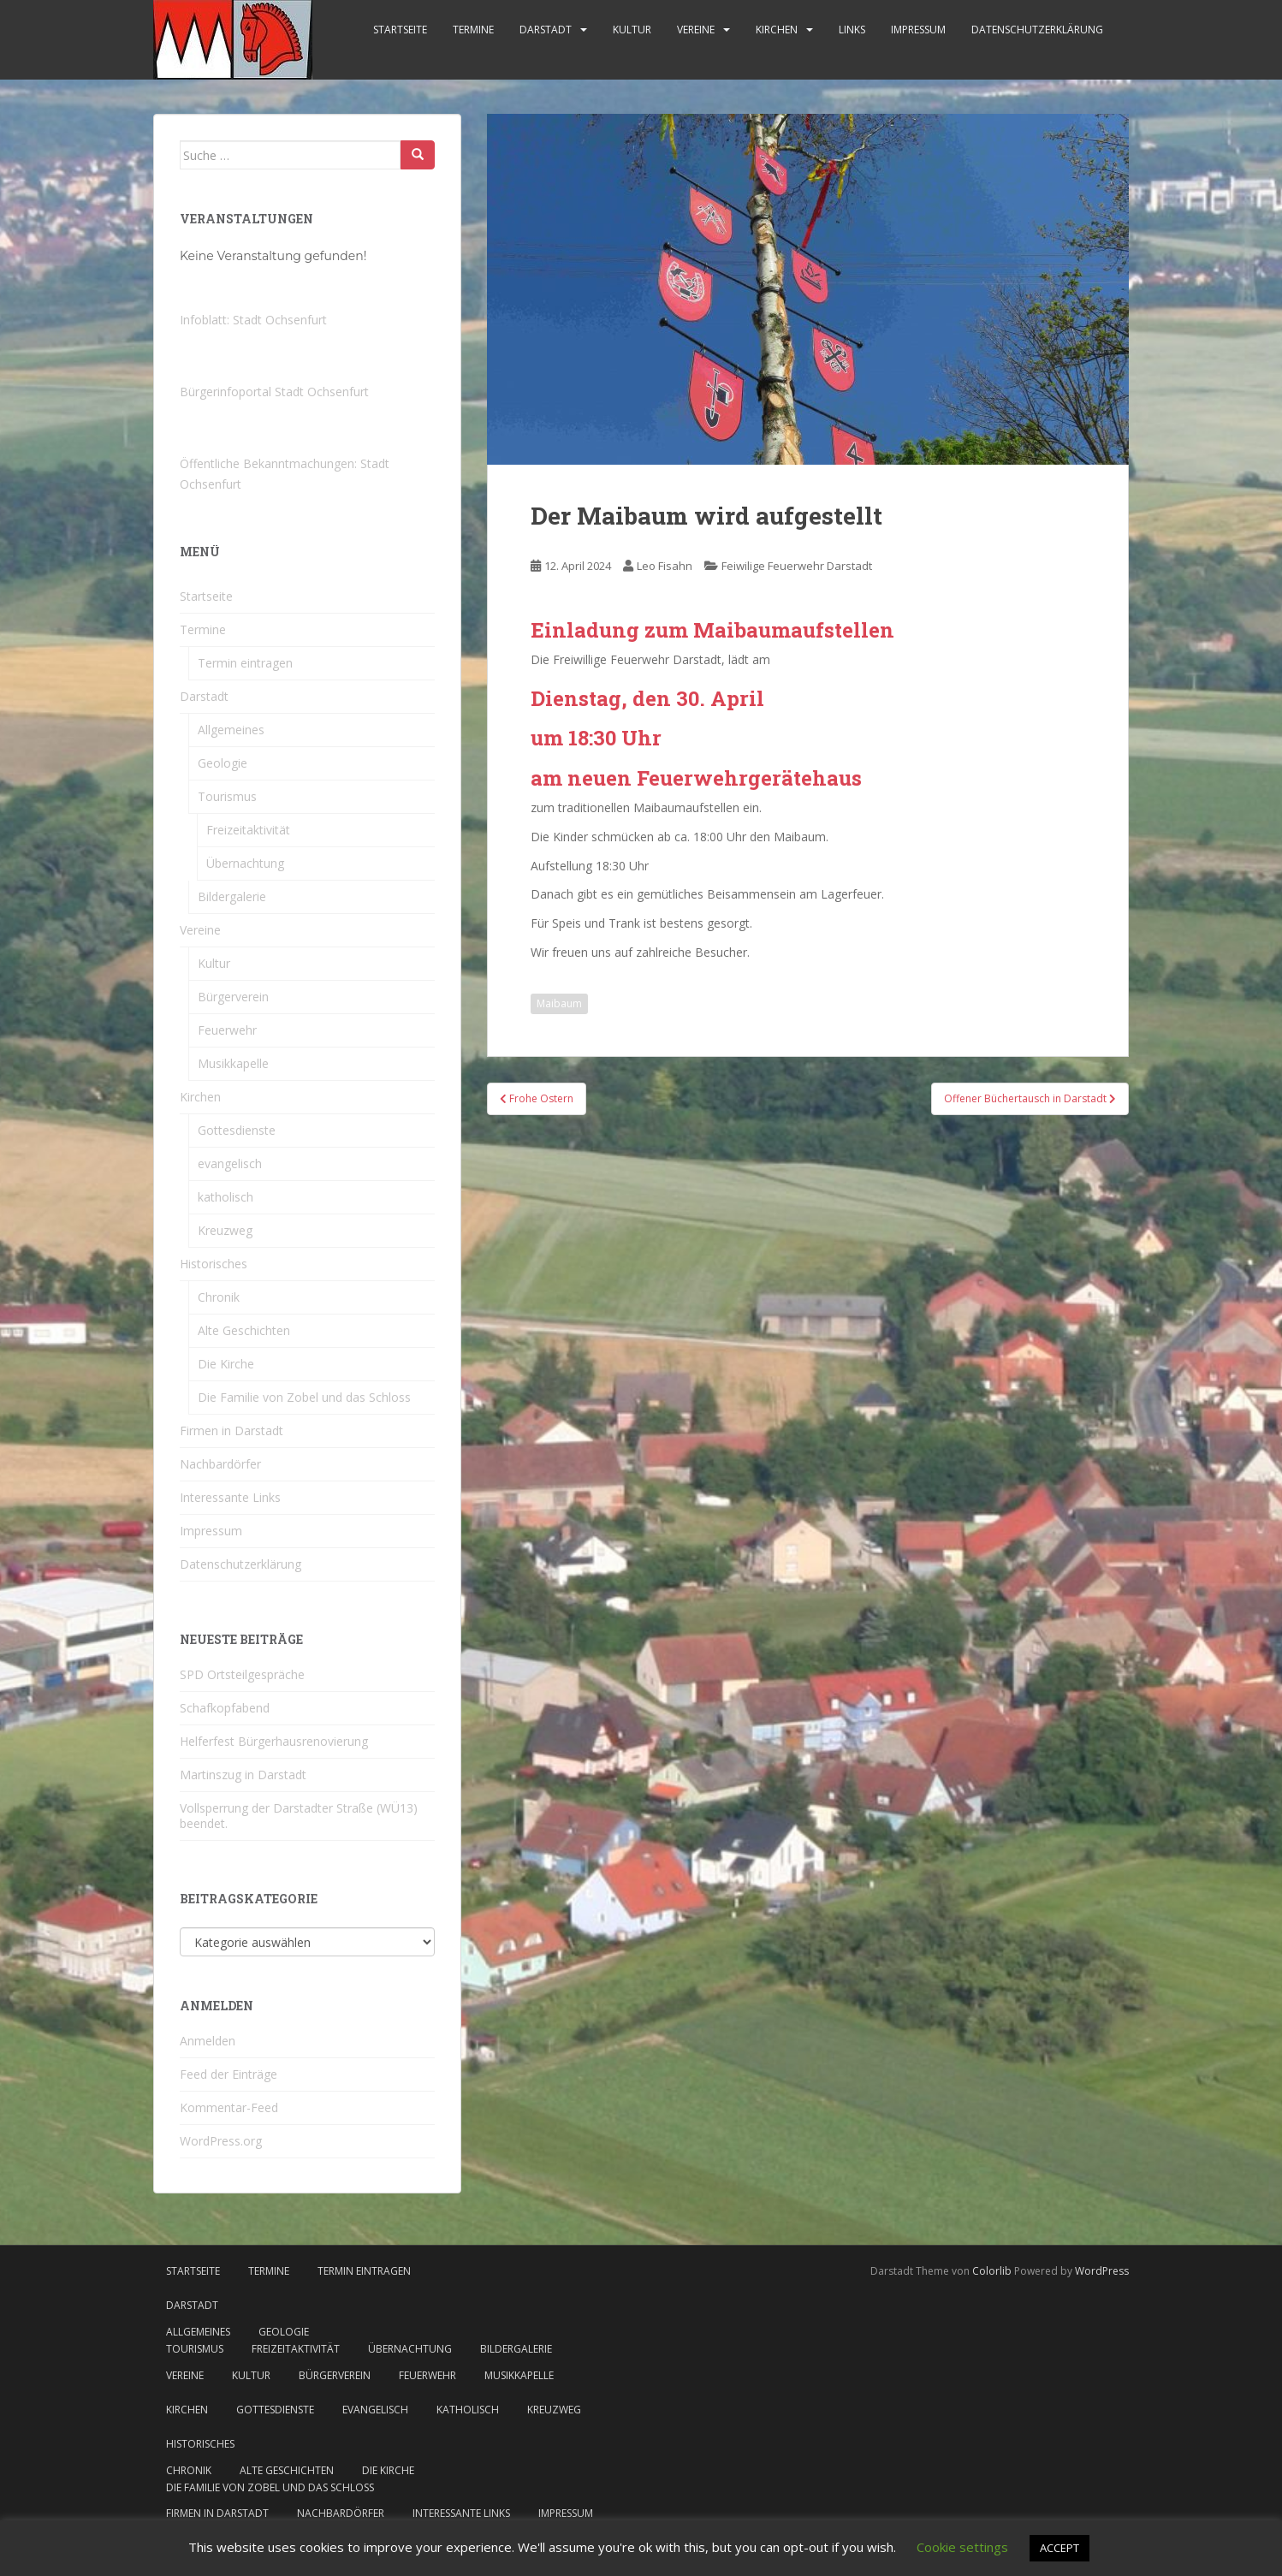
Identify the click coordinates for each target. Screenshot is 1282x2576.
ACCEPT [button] (1059, 2547)
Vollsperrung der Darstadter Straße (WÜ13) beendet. (299, 1815)
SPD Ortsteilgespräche (242, 1674)
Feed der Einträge (228, 2074)
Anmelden (207, 2041)
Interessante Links (230, 1497)
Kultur (632, 29)
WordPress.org (221, 2141)
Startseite (400, 29)
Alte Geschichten (244, 1330)
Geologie (222, 763)
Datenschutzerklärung (1037, 29)
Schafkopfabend (225, 1708)
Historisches (213, 1263)
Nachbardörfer (220, 1464)
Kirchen (777, 29)
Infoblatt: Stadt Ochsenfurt (253, 320)
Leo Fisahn (664, 565)
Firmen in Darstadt (231, 1430)
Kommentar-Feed (229, 2107)
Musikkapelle (233, 1063)
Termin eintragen (245, 663)
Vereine (696, 29)
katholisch (225, 1197)
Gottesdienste (237, 1130)
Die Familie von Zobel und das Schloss (304, 1397)
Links (852, 29)
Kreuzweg (225, 1230)
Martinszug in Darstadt (243, 1774)
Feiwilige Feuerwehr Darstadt (796, 565)
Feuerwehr (227, 1030)
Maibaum (559, 1003)
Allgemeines (231, 729)
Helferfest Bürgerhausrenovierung (274, 1741)
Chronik (219, 1297)
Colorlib (992, 2271)
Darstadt (545, 29)
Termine (473, 29)
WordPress (1102, 2271)
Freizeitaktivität (248, 830)
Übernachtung (245, 863)
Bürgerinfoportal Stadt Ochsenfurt (274, 391)
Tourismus (227, 796)
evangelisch (230, 1163)
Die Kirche (226, 1364)
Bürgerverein (233, 996)
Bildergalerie (232, 896)
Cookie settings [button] (962, 2546)
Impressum (918, 29)
